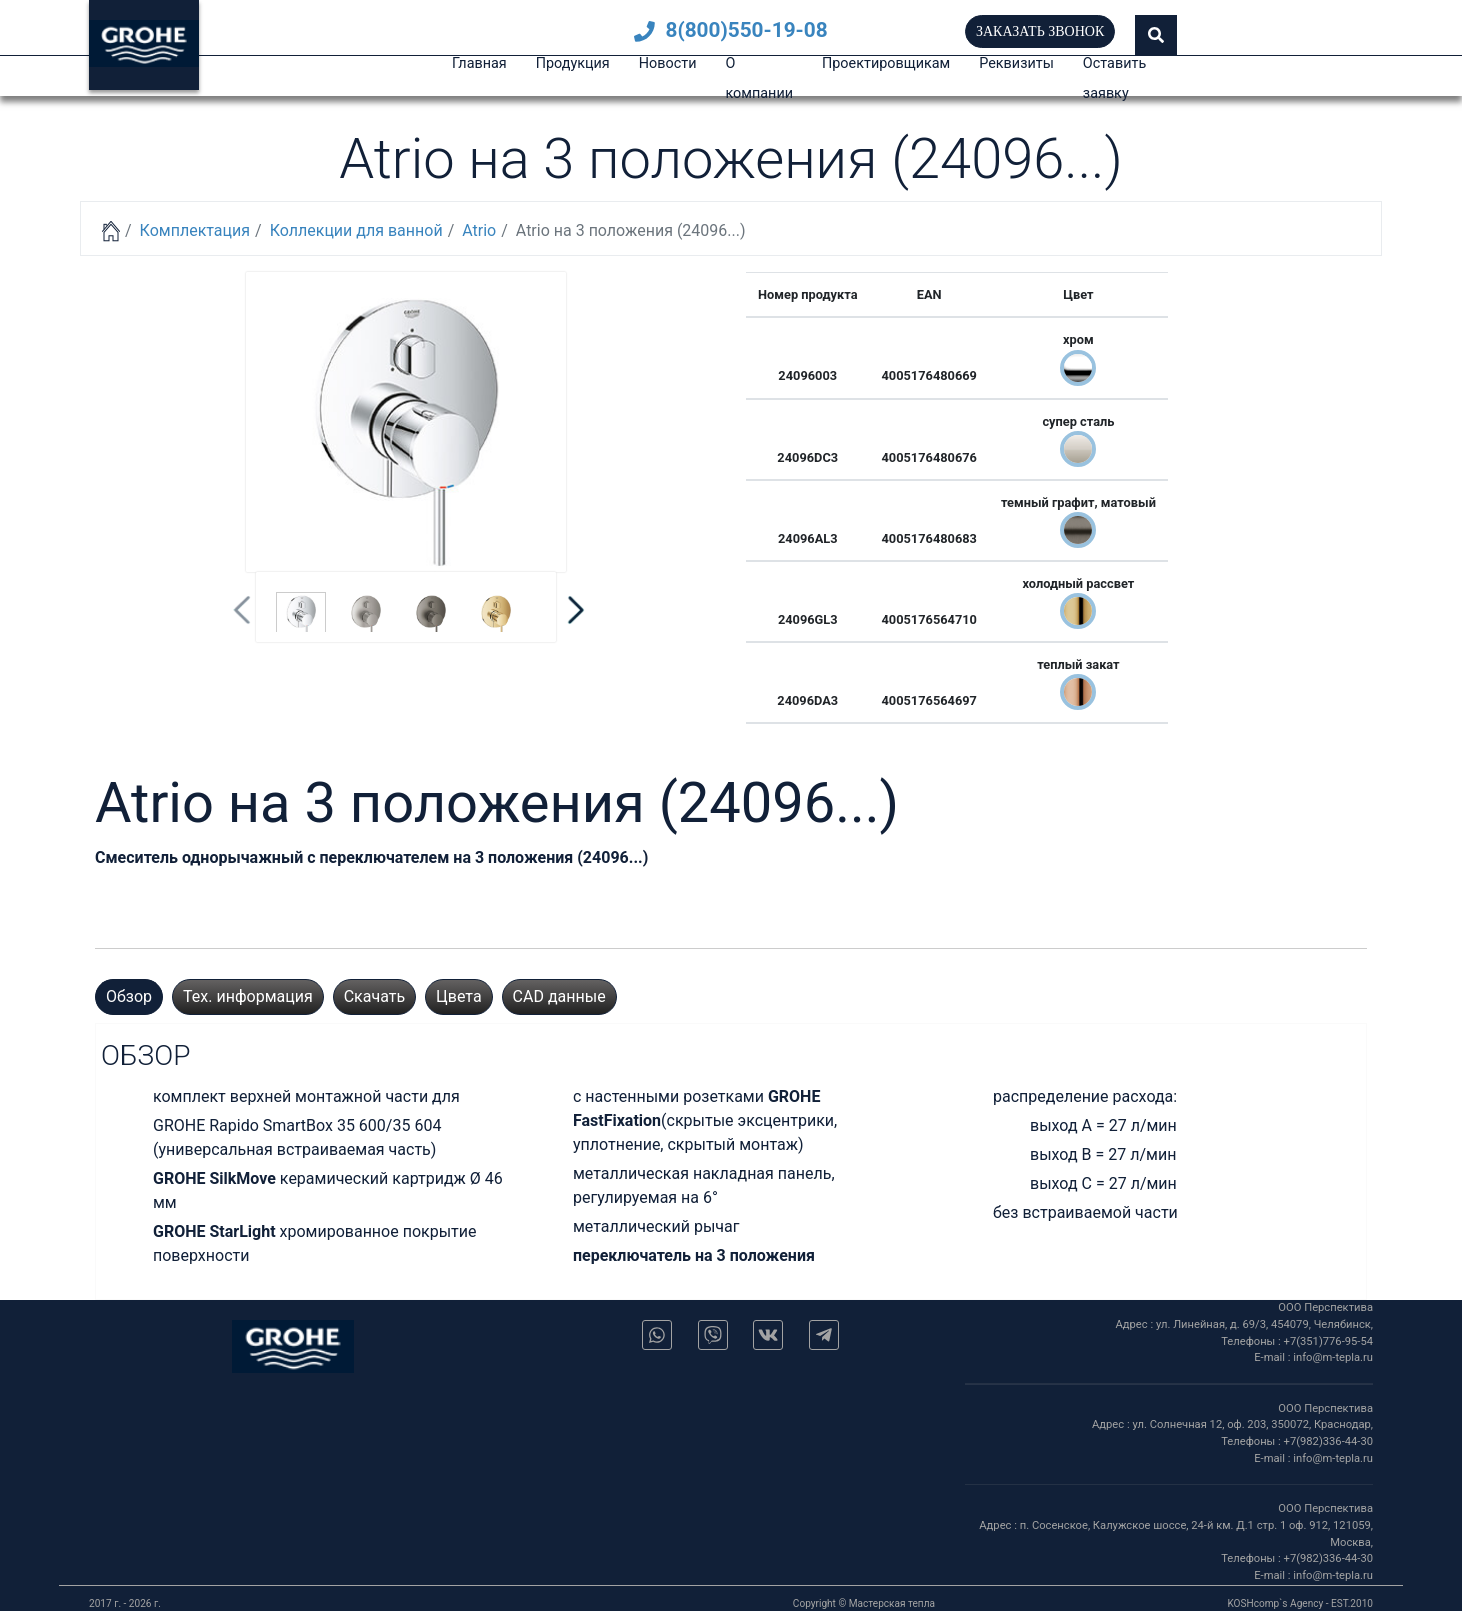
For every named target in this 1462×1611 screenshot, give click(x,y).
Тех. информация (248, 996)
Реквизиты (1016, 63)
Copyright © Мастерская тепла (864, 1603)
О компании (759, 78)
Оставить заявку (1114, 78)
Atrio (479, 230)
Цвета (459, 996)
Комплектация (195, 230)
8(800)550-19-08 (730, 30)
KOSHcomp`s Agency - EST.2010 (1300, 1603)
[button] (1156, 35)
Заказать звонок (1040, 31)
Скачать (374, 996)
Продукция (573, 63)
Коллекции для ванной (356, 230)
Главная (479, 63)
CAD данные (559, 996)
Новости (668, 63)
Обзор (129, 996)
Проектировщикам (886, 63)
